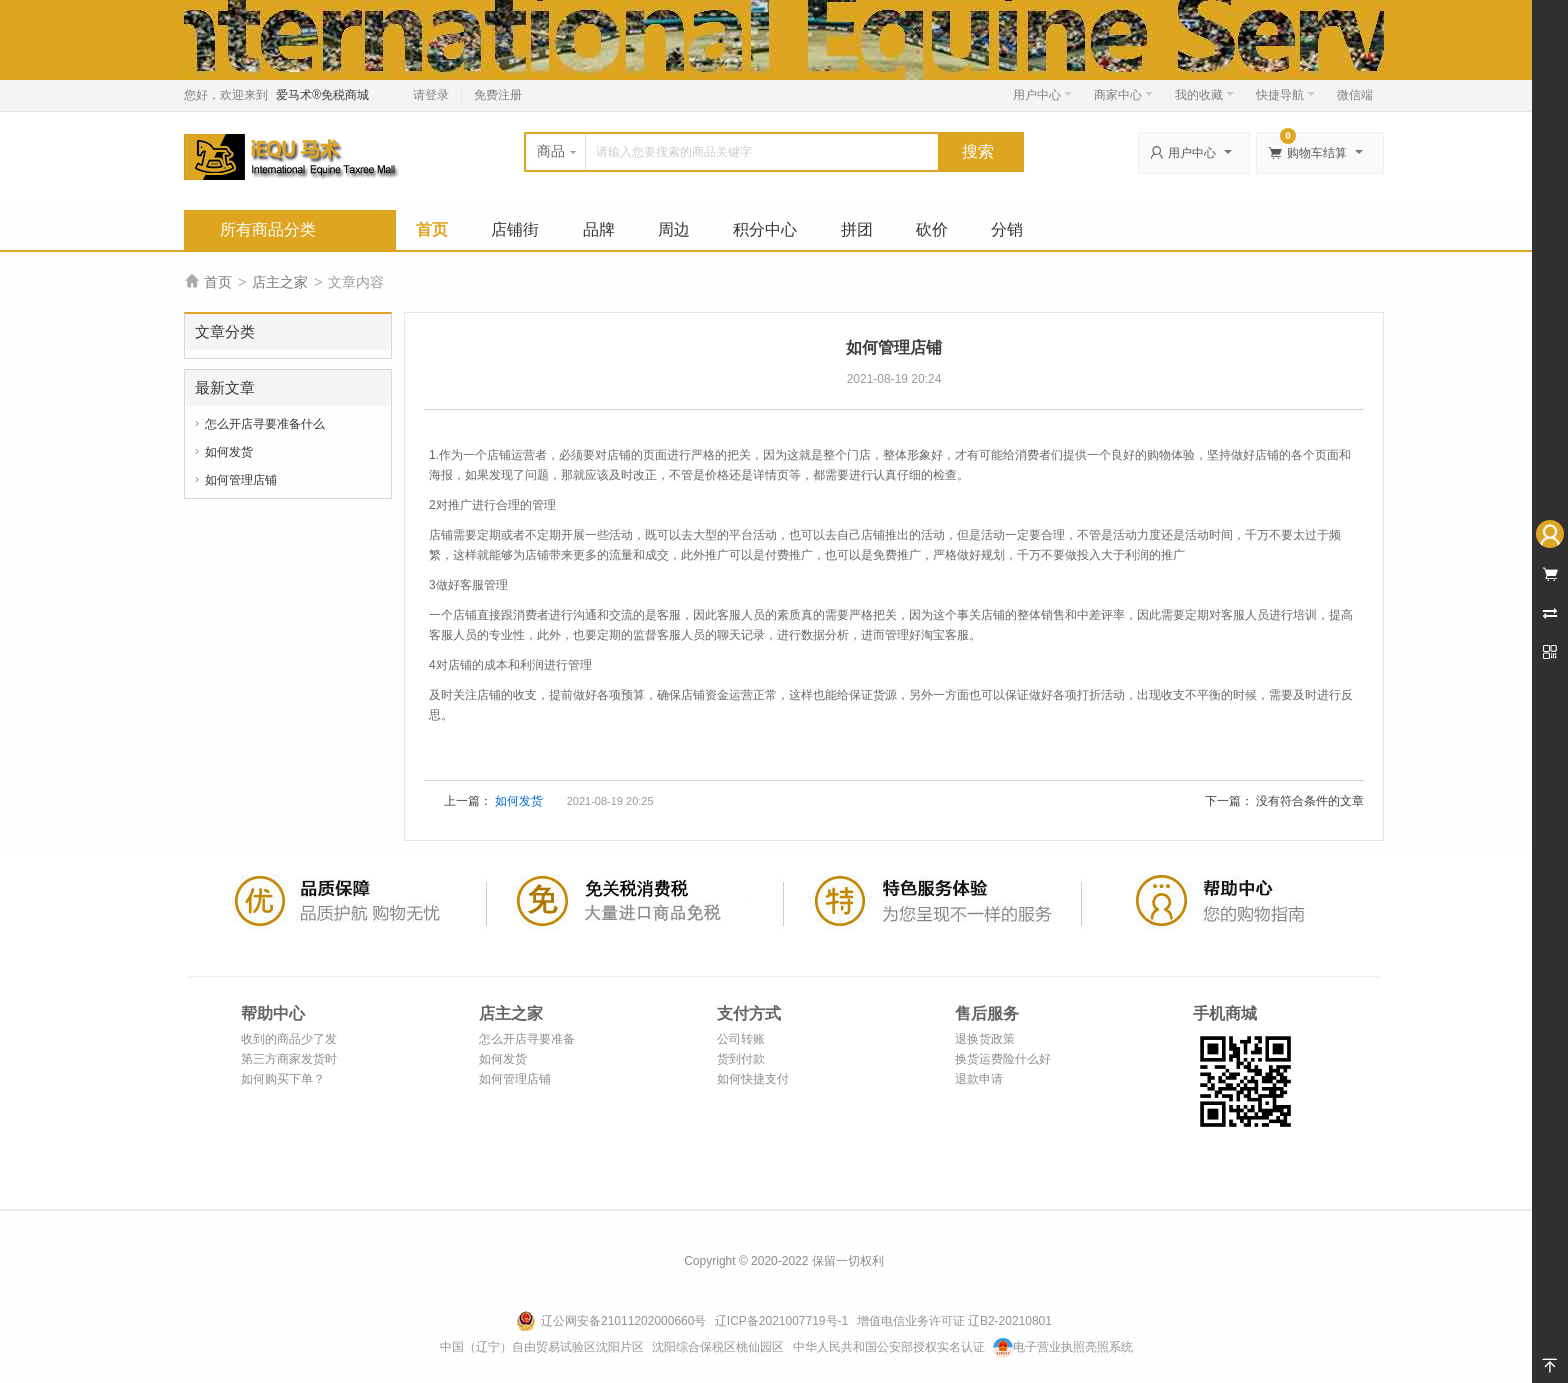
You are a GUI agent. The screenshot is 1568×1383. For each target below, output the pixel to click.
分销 (1007, 229)
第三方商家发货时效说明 (289, 1060)
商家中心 (1123, 95)
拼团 (857, 229)
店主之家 (280, 282)
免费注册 (498, 95)
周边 (674, 229)
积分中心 (765, 229)
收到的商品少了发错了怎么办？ (289, 1040)
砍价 (932, 229)
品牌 (599, 229)
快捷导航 (1285, 95)
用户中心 (1042, 95)
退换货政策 (985, 1039)
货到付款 (741, 1059)
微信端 (1355, 95)
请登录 (431, 95)
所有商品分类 (268, 229)
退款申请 (979, 1079)
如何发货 (229, 452)
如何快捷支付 (753, 1079)
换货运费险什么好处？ (1003, 1060)
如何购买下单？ (283, 1079)
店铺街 (515, 229)
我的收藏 (1204, 95)
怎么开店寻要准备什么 (265, 424)
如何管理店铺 (241, 480)
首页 (432, 229)
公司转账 (741, 1039)
